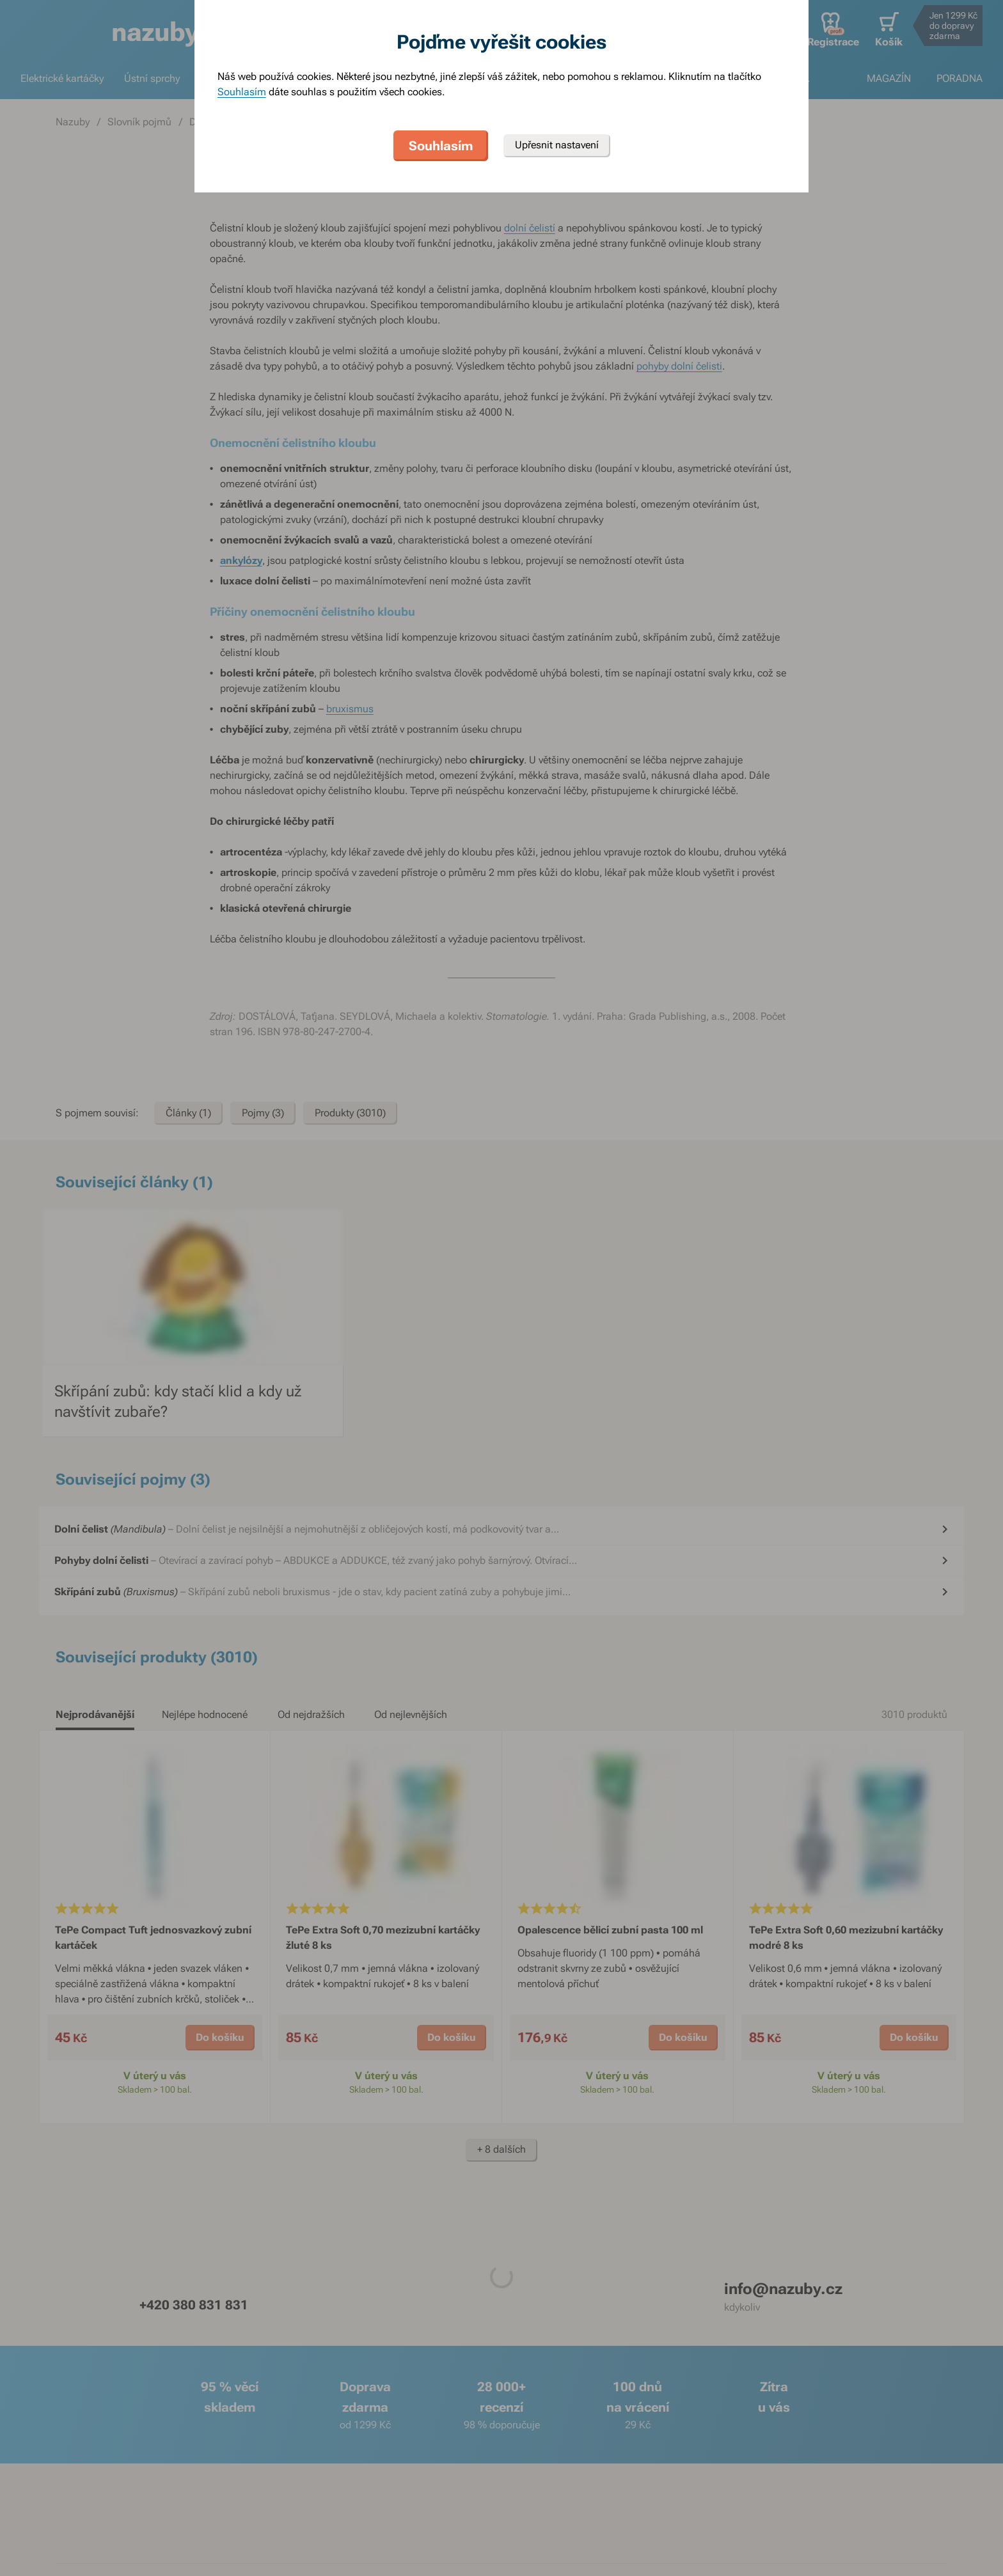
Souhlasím (241, 92)
